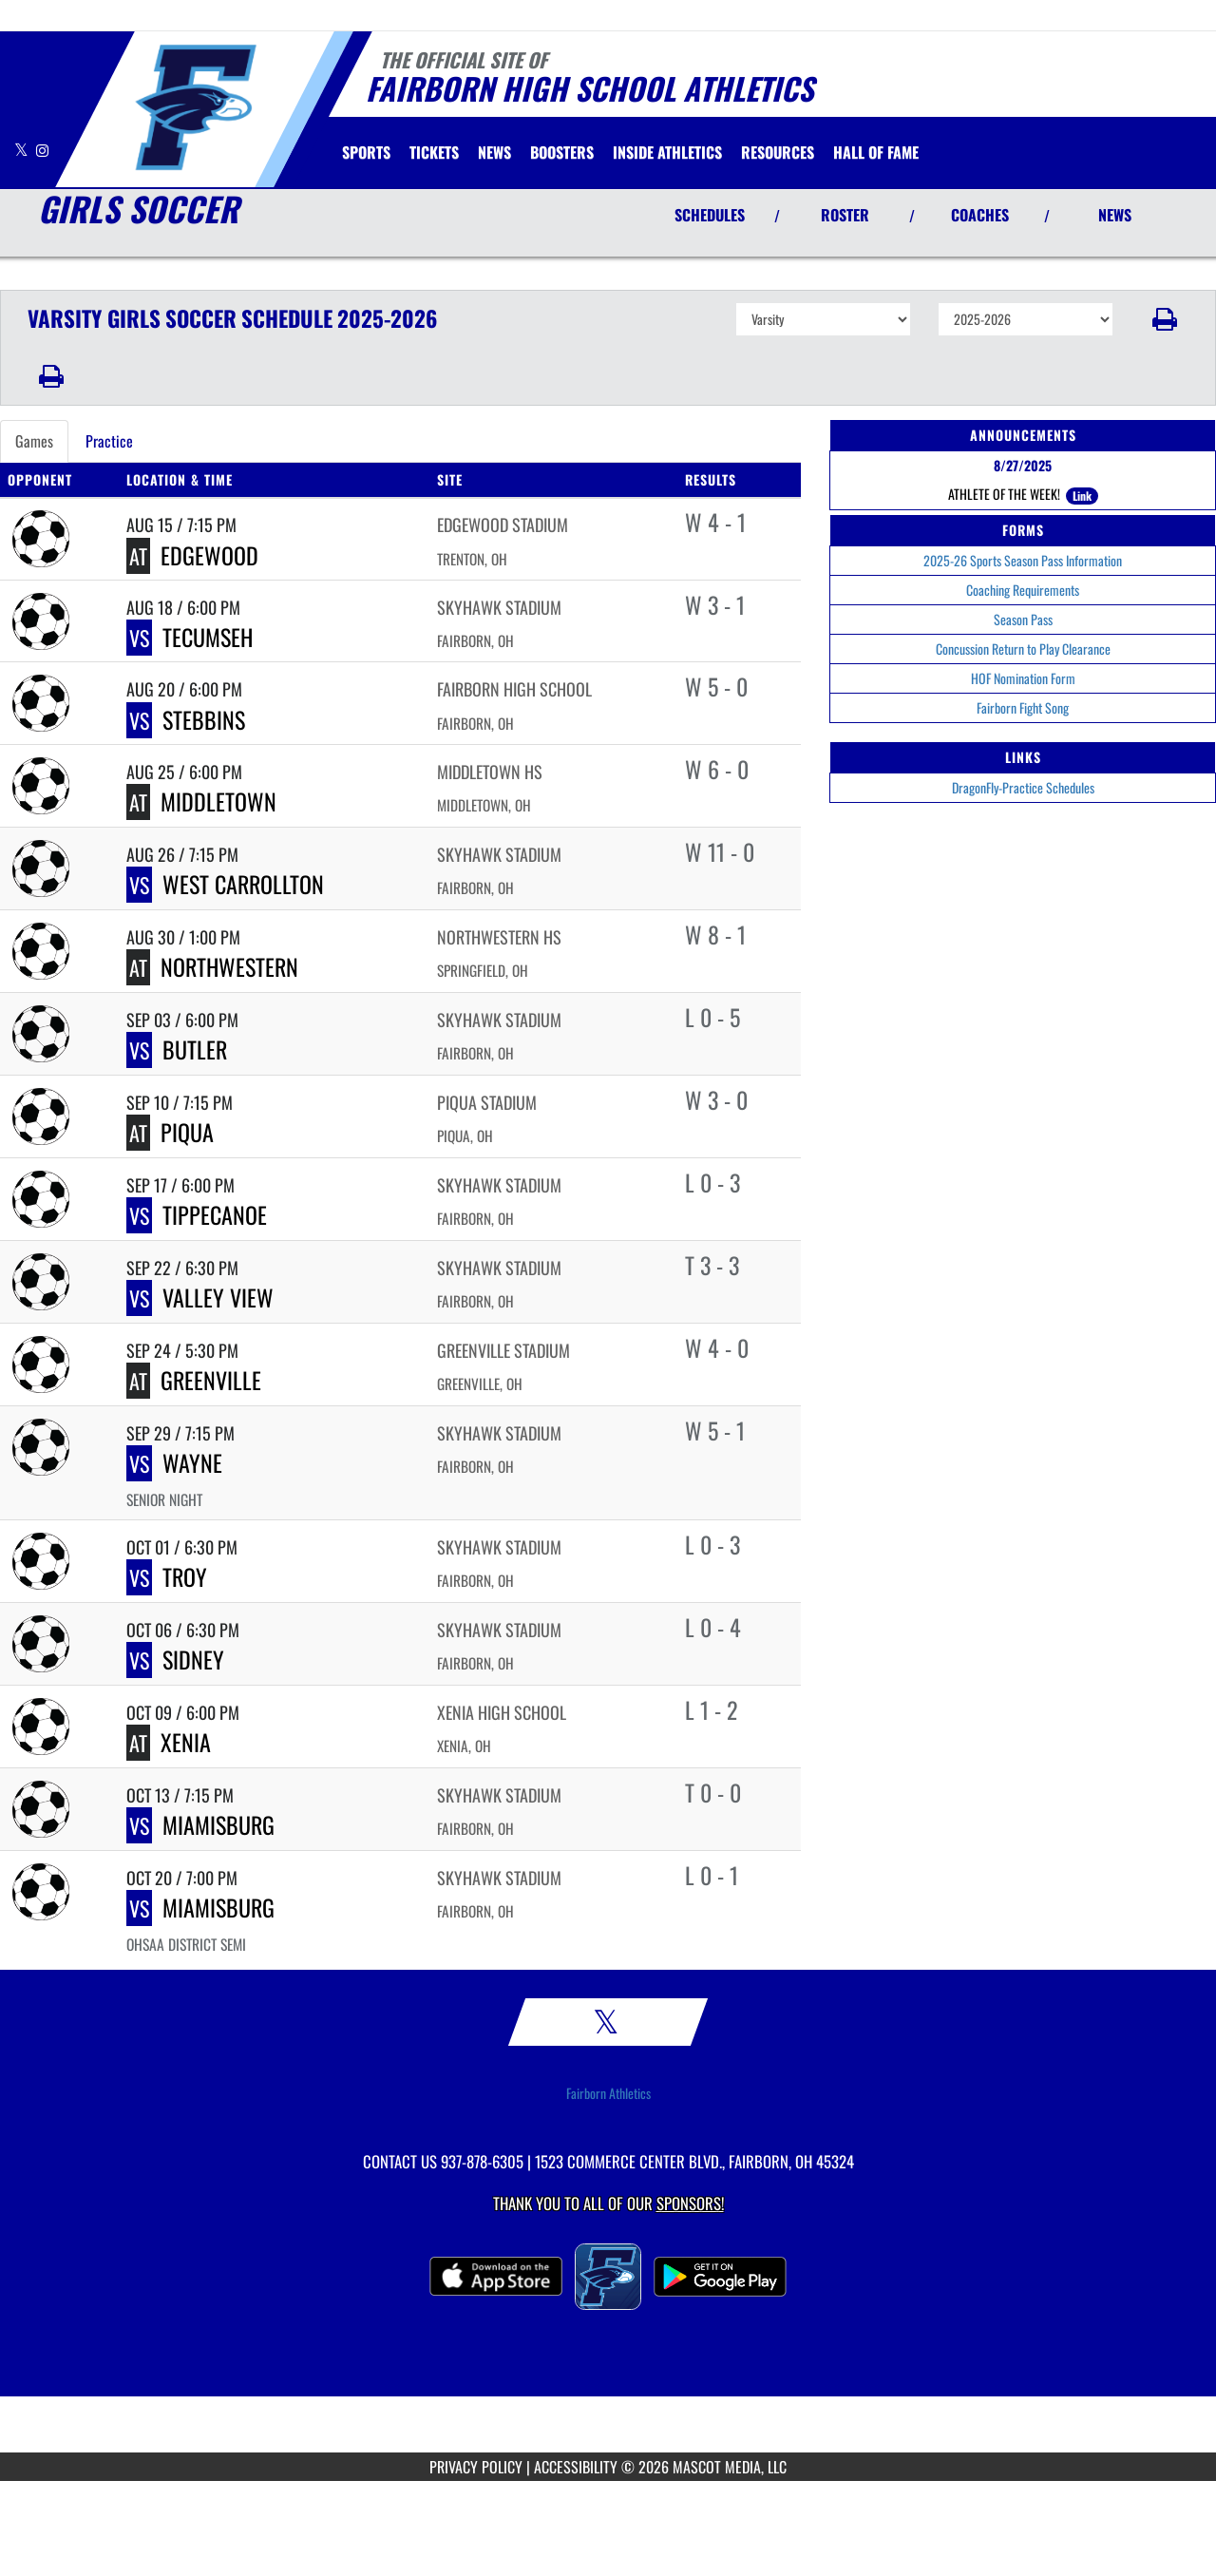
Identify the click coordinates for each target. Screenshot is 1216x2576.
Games (34, 440)
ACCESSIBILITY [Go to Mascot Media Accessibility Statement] (576, 2466)
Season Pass (1023, 619)
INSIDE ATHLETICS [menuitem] (667, 152)
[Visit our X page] (22, 150)
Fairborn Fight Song (1023, 707)
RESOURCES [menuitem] (777, 152)
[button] (1165, 319)
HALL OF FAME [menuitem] (876, 152)
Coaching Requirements (1022, 590)
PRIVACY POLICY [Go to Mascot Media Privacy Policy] (475, 2466)
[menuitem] (434, 152)
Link (1082, 495)
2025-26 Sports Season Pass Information (1022, 560)
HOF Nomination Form (1023, 678)
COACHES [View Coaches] (980, 214)
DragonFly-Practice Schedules (1023, 787)
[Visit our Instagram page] (42, 150)
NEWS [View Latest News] (1114, 214)
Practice (109, 440)
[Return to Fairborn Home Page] (195, 107)
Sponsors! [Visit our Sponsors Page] (690, 2203)
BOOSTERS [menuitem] (562, 152)
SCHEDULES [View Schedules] (709, 214)
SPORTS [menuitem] (366, 152)
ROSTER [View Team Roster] (845, 214)
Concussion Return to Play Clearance (1023, 648)
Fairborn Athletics (608, 2093)
